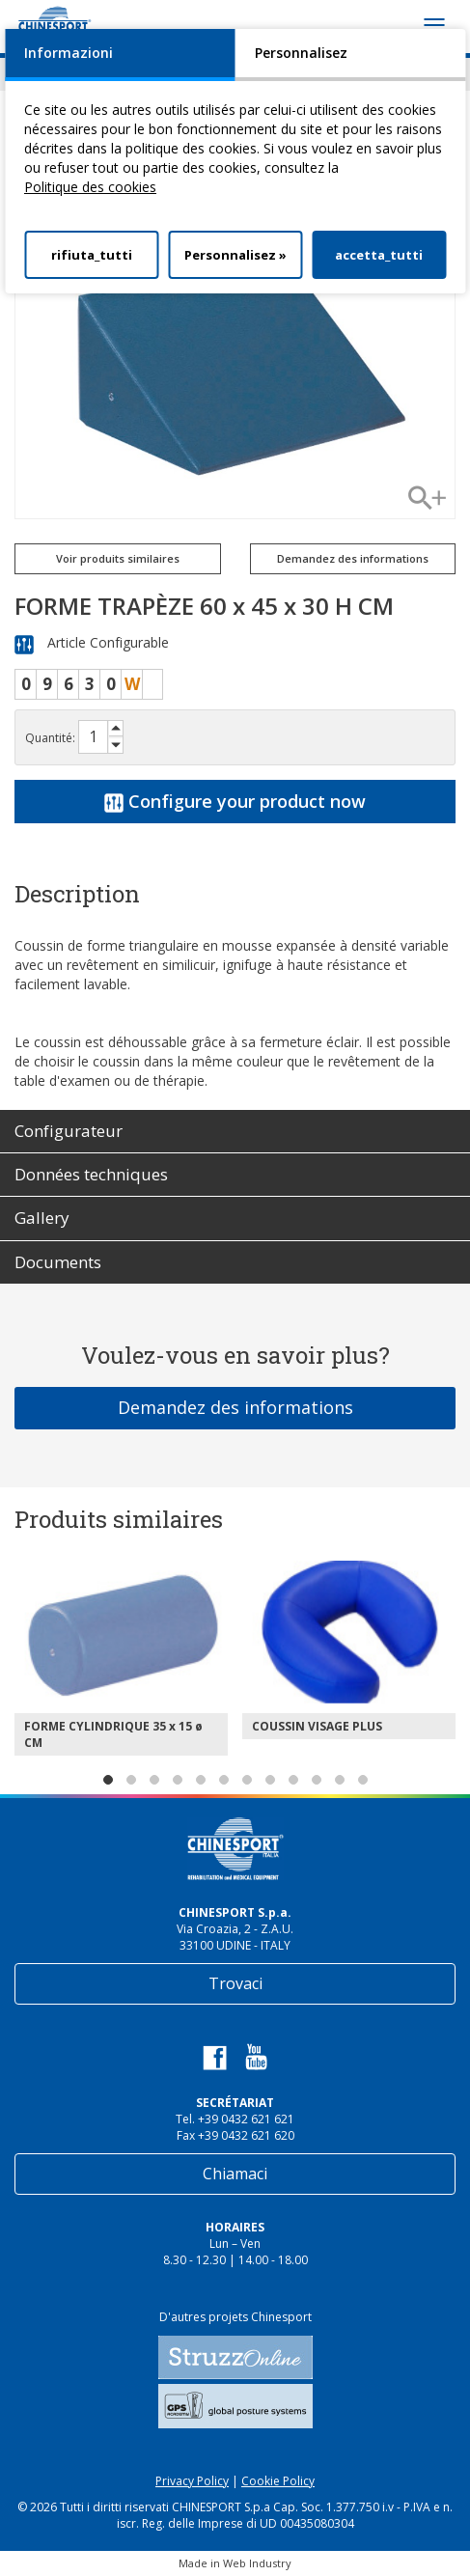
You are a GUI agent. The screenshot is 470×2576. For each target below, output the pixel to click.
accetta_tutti (379, 254)
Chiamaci (235, 2173)
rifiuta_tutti (91, 254)
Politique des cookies (90, 187)
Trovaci (235, 1983)
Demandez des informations (353, 558)
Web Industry (257, 2563)
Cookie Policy (278, 2481)
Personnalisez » (235, 254)
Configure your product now (235, 801)
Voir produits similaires (118, 558)
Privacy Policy (192, 2481)
